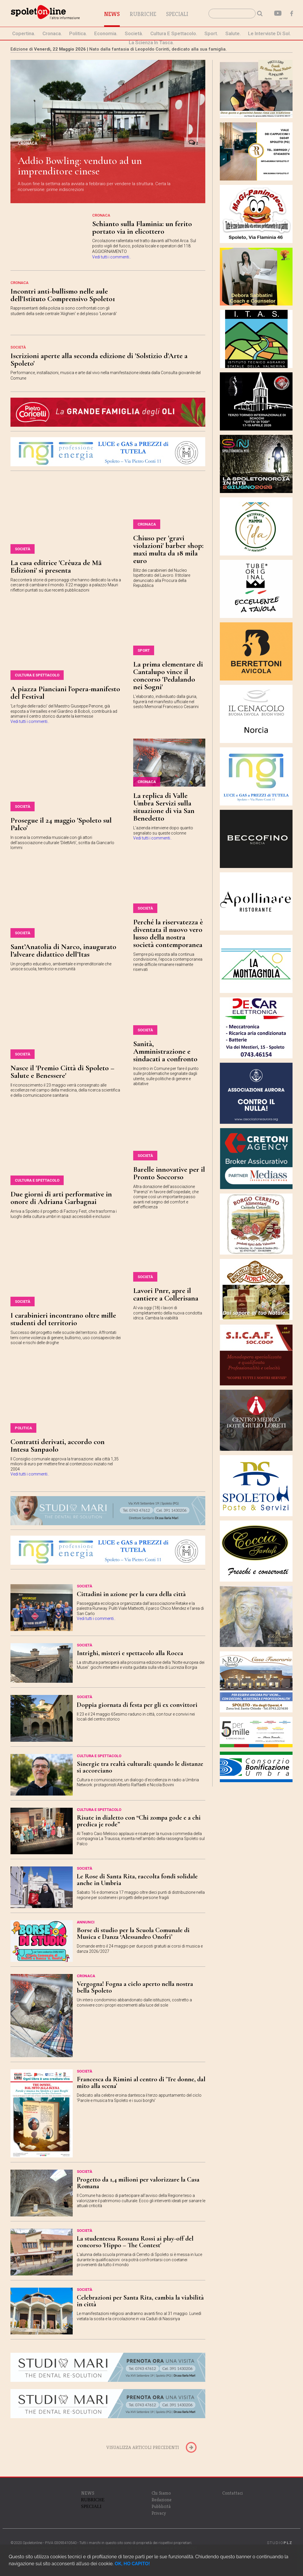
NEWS (87, 2493)
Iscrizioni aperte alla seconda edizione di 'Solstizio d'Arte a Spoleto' (99, 359)
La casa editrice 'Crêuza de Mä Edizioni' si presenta (55, 566)
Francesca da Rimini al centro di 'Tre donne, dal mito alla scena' (141, 2082)
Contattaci (232, 2493)
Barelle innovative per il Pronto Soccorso (169, 1173)
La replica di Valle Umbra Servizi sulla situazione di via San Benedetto (164, 807)
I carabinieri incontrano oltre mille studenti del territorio (63, 1319)
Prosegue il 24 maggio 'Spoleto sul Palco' (61, 824)
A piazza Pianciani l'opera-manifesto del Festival (65, 692)
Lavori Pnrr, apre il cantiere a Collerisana (165, 1294)
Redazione (162, 2500)
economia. (105, 33)
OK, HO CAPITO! (132, 2563)
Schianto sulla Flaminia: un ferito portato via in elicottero (142, 227)
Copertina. (23, 33)
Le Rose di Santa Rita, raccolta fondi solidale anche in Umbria (137, 1879)
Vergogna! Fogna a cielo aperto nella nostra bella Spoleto (135, 1987)
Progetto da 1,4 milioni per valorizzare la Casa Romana (138, 2182)
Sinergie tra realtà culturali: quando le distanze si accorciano (140, 1767)
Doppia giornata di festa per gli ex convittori (137, 1705)
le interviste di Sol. (269, 33)
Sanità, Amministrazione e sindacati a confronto (165, 1051)
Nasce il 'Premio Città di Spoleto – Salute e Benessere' (62, 1071)
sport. (211, 33)
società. (134, 33)
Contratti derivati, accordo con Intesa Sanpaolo (57, 1445)
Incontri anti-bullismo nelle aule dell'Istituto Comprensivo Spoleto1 (62, 295)
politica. (78, 33)
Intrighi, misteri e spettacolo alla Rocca (130, 1653)
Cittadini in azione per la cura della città (131, 1594)
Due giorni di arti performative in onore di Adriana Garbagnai (61, 1197)
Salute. (233, 33)
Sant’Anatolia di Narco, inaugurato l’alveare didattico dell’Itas (63, 950)
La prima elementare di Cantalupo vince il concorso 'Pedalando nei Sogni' (168, 675)
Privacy (159, 2513)
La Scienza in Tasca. (151, 42)
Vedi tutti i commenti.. (111, 257)
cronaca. (52, 33)
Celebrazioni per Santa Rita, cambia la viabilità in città (140, 2300)
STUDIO (280, 2543)
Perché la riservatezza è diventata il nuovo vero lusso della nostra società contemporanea (168, 933)
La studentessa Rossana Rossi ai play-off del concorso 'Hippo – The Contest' (135, 2241)
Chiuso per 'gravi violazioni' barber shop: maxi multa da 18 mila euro (168, 549)
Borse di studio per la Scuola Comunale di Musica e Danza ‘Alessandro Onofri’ (133, 1933)
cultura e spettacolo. (173, 33)
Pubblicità (161, 2506)
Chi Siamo (161, 2493)
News (112, 14)
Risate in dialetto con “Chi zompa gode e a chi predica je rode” (139, 1821)
